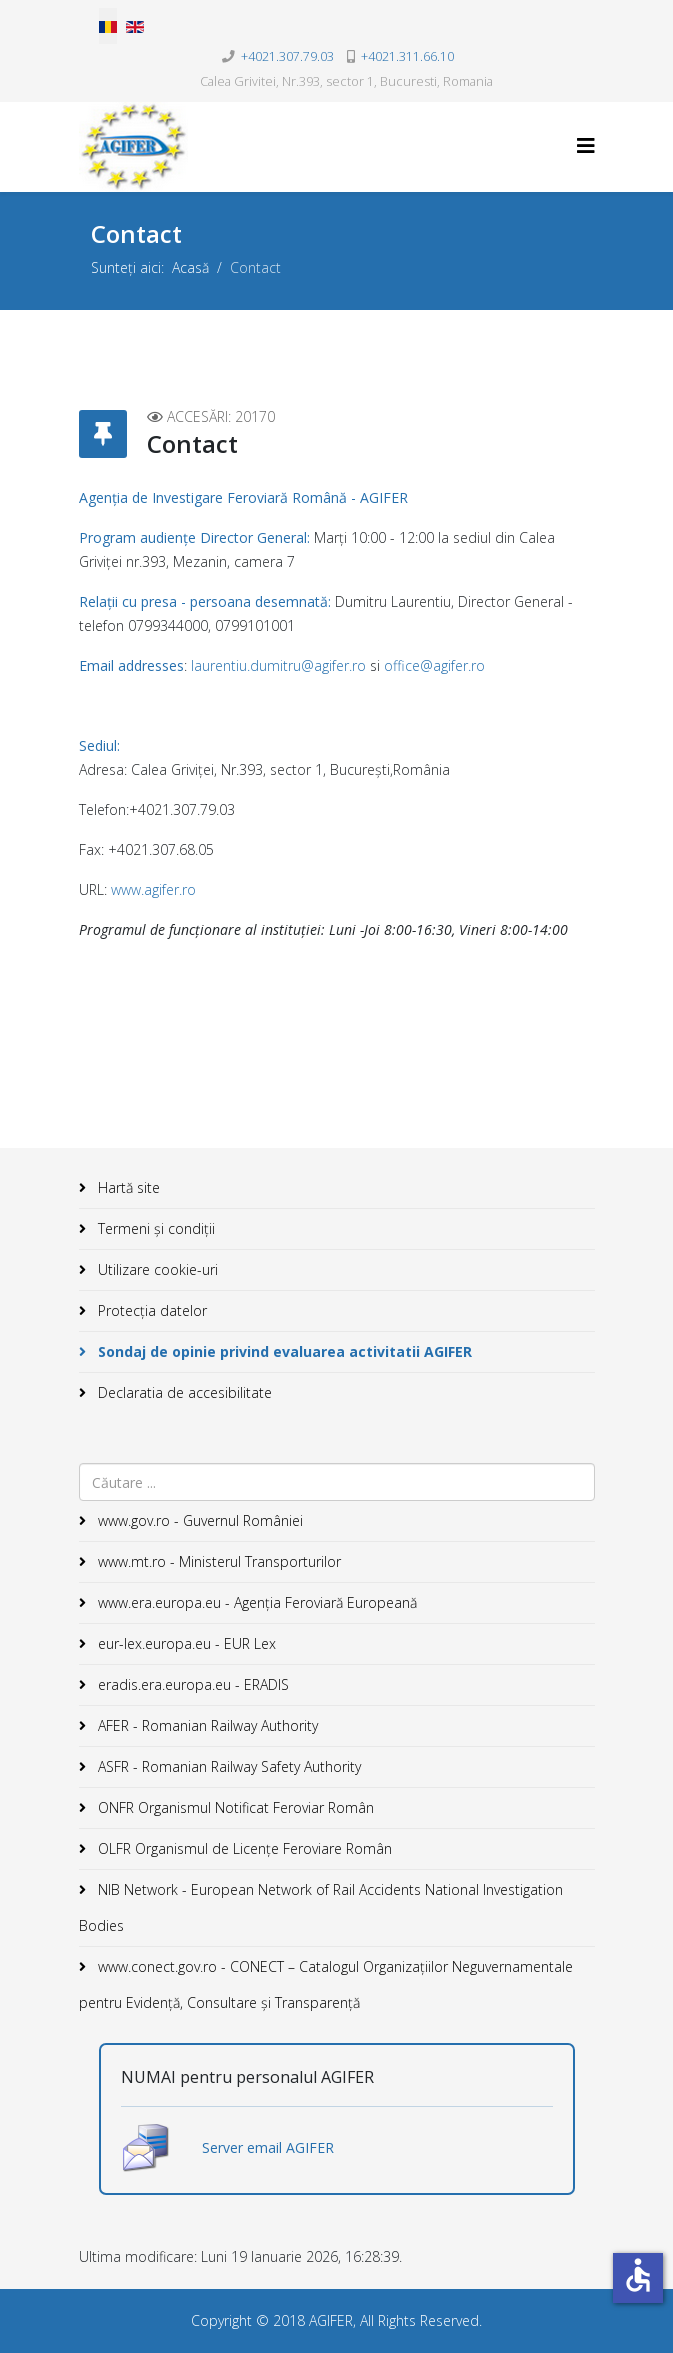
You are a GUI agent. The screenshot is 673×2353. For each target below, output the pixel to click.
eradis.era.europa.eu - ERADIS (191, 1684)
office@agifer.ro (434, 665)
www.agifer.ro (153, 889)
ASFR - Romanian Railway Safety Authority (227, 1766)
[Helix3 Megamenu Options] (586, 145)
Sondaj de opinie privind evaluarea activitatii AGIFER (283, 1351)
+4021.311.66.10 (407, 56)
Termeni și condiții (154, 1228)
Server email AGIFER (268, 2147)
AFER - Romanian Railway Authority (206, 1725)
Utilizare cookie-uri (156, 1269)
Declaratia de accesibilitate (183, 1392)
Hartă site (127, 1187)
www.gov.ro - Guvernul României (198, 1520)
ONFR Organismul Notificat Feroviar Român (234, 1807)
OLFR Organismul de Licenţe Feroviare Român (243, 1848)
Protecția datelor (150, 1310)
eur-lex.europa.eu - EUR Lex (185, 1643)
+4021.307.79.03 (287, 56)
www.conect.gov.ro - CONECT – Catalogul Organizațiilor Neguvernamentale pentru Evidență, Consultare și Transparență (326, 1984)
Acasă (190, 267)
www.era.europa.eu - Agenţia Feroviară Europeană (255, 1602)
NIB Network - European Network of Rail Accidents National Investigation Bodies (321, 1907)
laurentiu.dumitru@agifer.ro (278, 665)
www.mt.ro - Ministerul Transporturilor (217, 1561)
